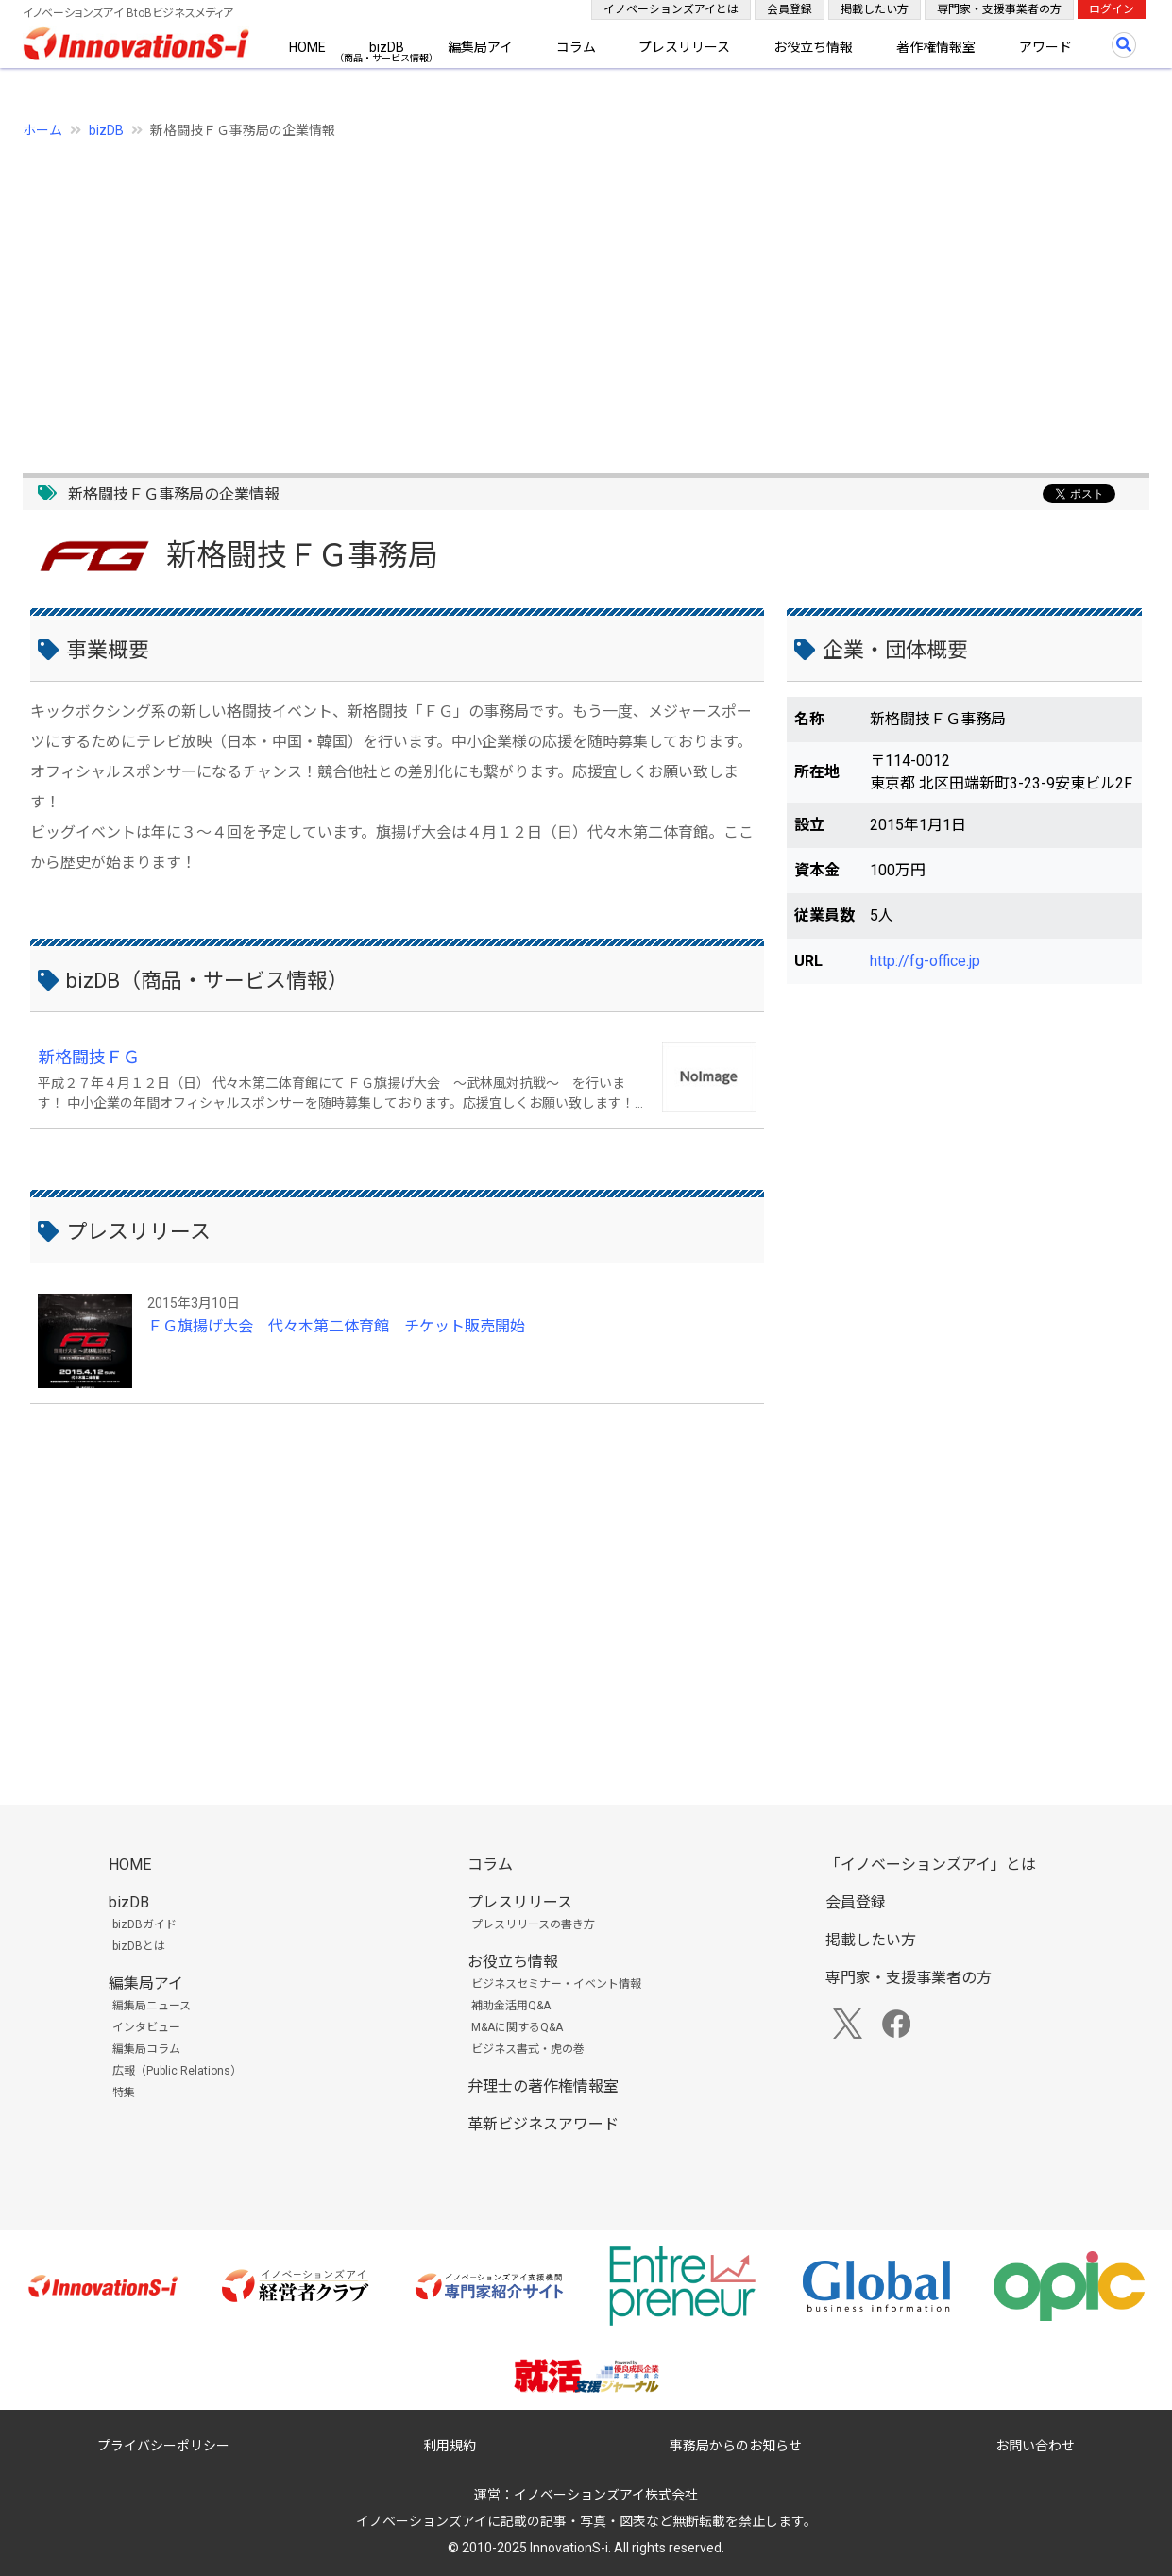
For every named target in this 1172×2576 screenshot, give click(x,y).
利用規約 (449, 2445)
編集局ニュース (151, 2005)
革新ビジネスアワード (543, 2124)
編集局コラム (146, 2049)
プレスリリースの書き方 (533, 1924)
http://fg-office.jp (925, 961)
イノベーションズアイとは (671, 9)
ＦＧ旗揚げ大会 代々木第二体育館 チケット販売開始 (336, 1326)
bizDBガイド (144, 1924)
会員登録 (789, 9)
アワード (1045, 47)
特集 (123, 2092)
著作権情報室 (936, 47)
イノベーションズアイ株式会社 (606, 2494)
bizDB (386, 47)
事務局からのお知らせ (736, 2445)
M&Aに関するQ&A (517, 2027)
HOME (307, 47)
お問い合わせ (1035, 2445)
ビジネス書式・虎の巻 (528, 2049)
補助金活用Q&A (511, 2005)
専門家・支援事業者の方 (999, 9)
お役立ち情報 (813, 47)
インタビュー (146, 2027)
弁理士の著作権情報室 (543, 2086)
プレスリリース (684, 47)
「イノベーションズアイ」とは (930, 1864)
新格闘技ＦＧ (89, 1057)
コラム (576, 47)
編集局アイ (480, 47)
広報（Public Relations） (177, 2070)
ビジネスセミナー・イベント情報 (556, 1984)
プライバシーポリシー (163, 2445)
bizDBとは (138, 1946)
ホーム (42, 130)
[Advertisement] (586, 295)
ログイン (1111, 9)
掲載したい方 (875, 9)
